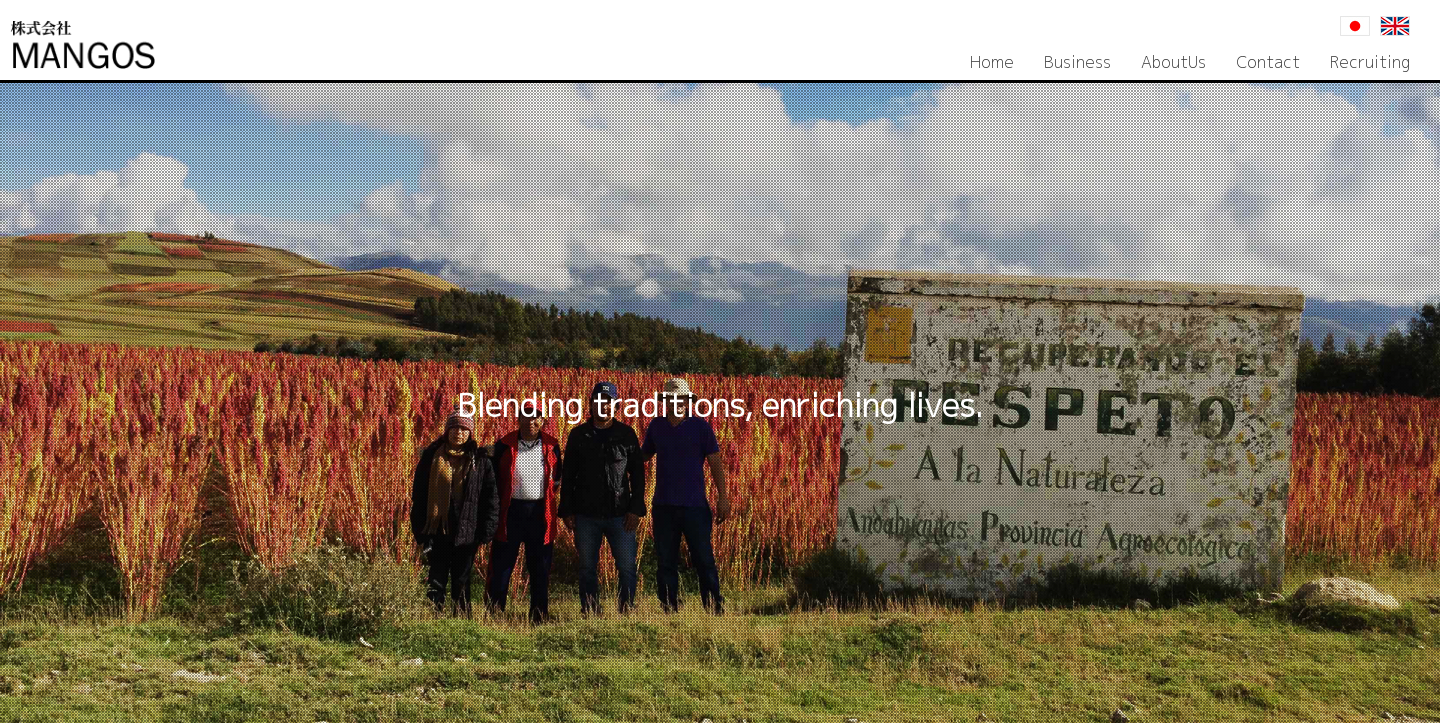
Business (1077, 62)
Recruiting (1370, 62)
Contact (1268, 62)
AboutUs (1173, 62)
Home (992, 62)
